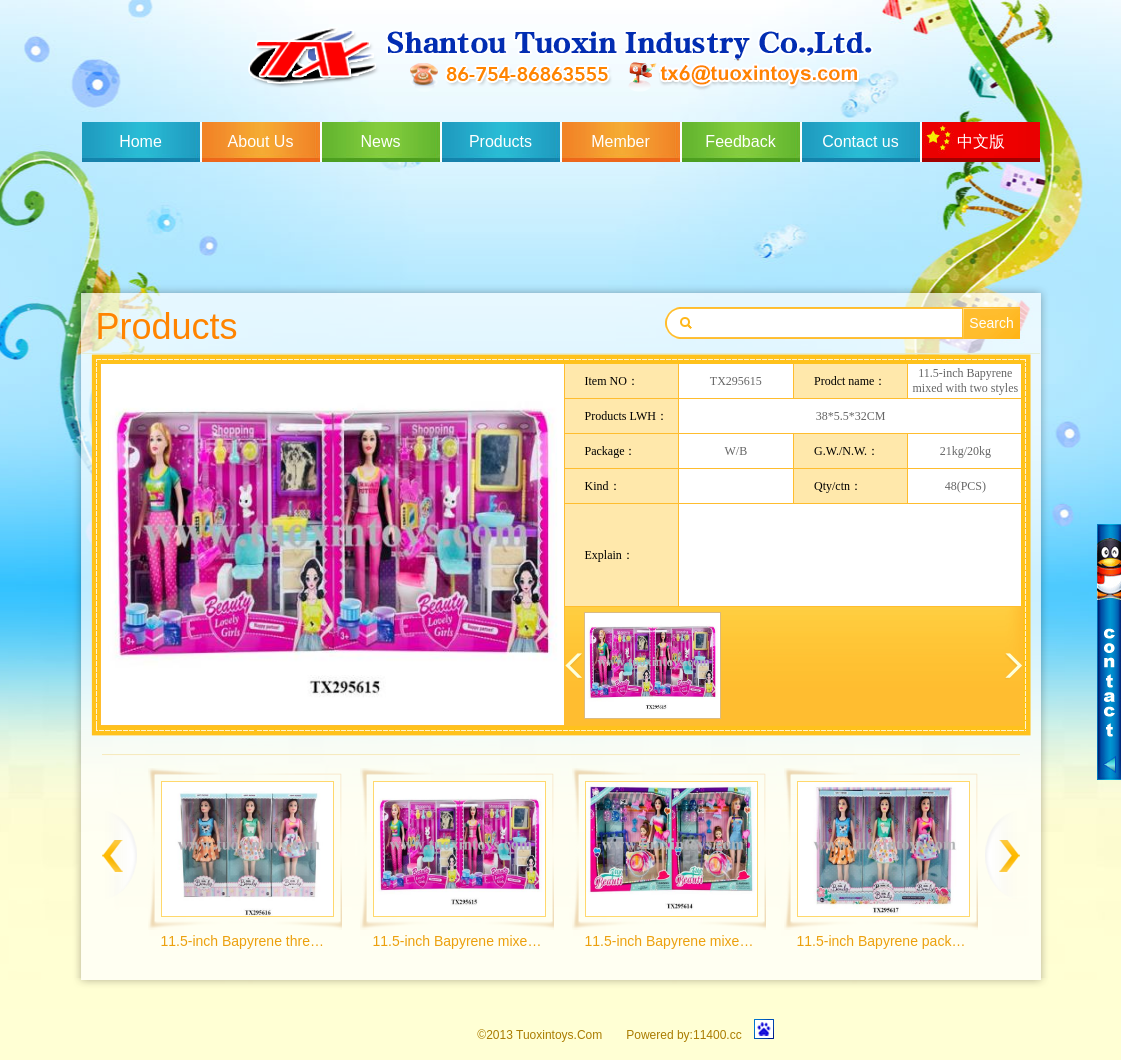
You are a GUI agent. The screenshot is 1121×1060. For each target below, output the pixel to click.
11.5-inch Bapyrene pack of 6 (882, 941)
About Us (261, 141)
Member (620, 141)
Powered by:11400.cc (683, 1035)
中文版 (981, 141)
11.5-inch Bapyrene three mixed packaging (246, 941)
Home (140, 141)
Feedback (740, 141)
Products (500, 141)
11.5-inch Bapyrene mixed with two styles (458, 941)
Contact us (860, 141)
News (380, 141)
